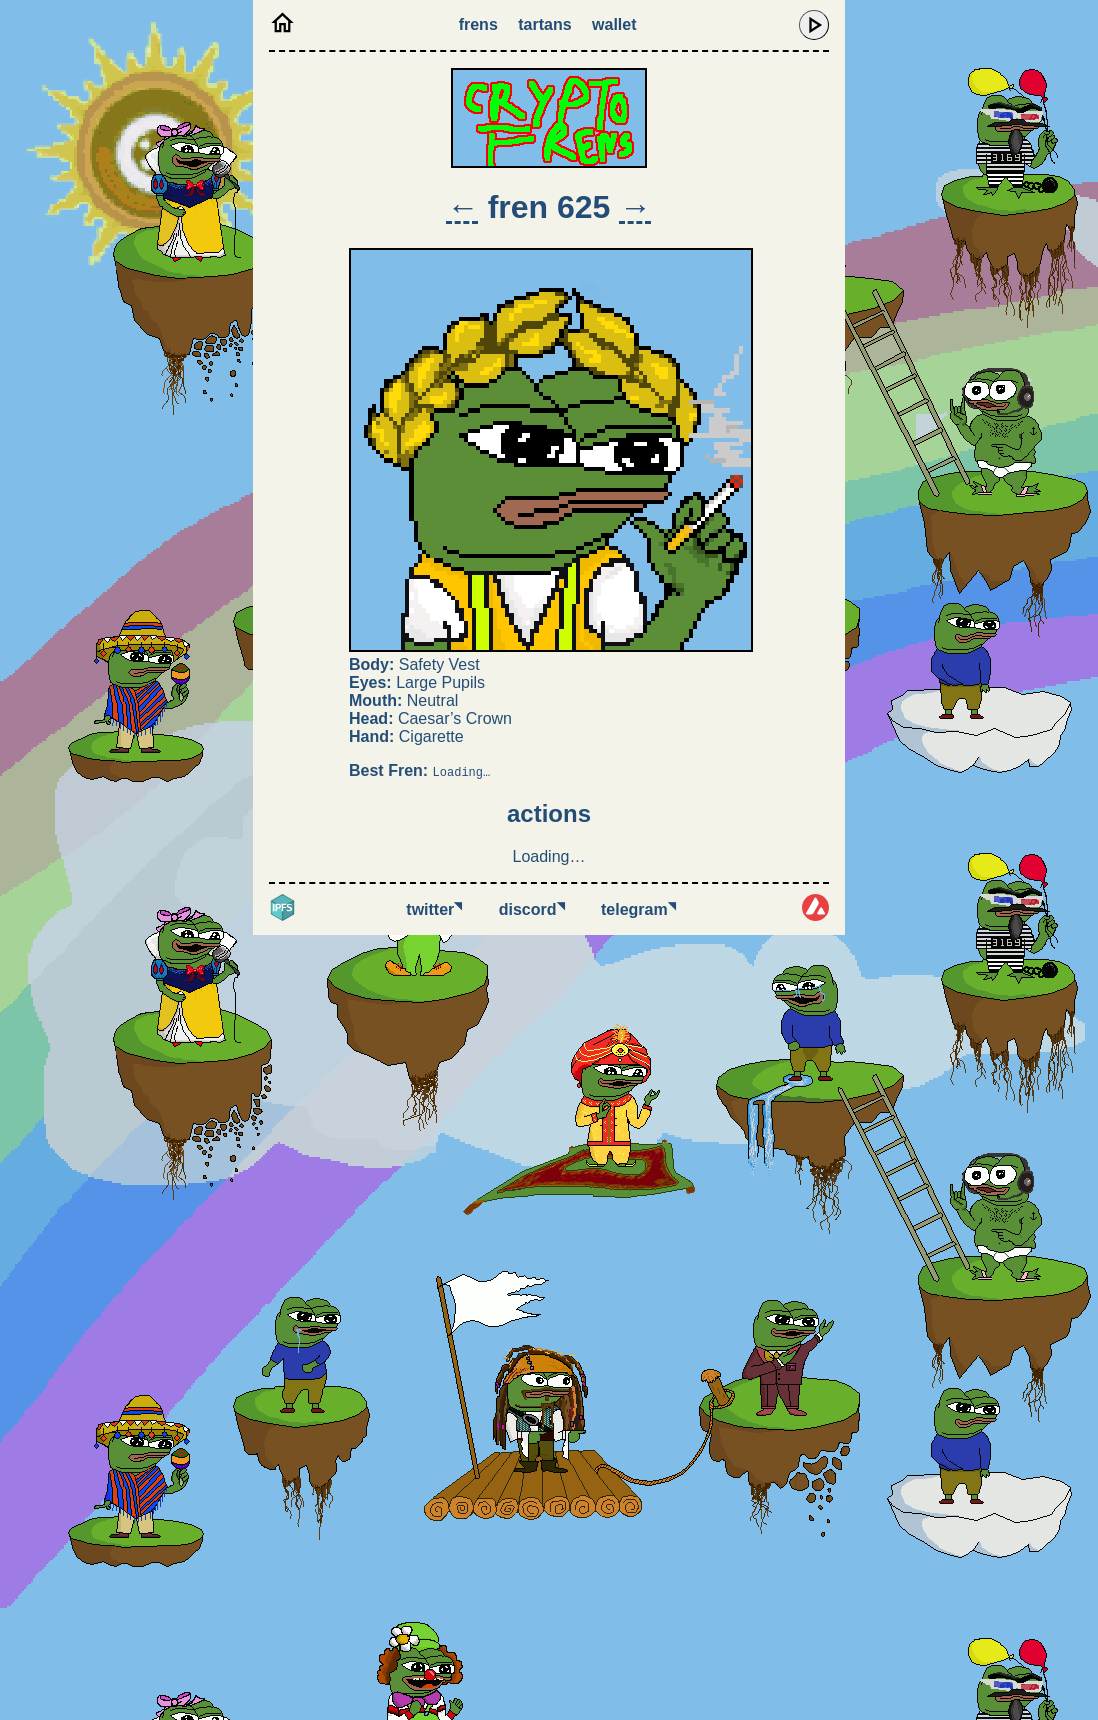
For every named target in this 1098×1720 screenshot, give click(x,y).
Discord (532, 909)
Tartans (544, 24)
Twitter (434, 909)
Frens (478, 24)
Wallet (614, 24)
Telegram (638, 909)
